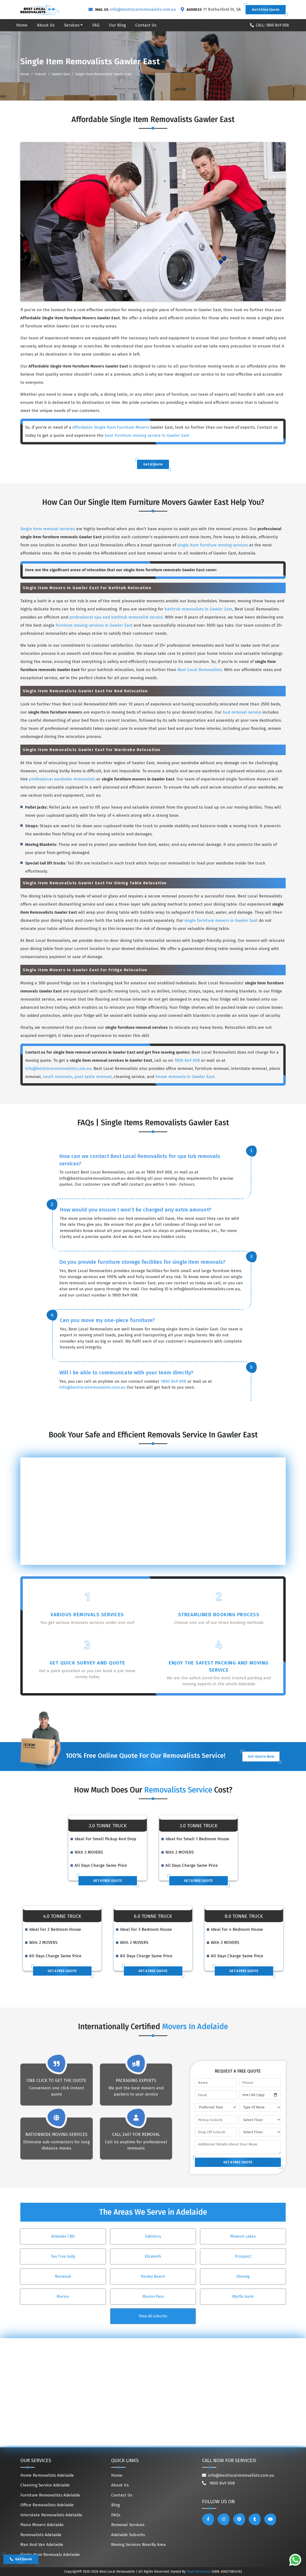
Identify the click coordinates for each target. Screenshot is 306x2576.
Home (21, 25)
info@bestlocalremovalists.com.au (143, 9)
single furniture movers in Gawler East (221, 920)
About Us (46, 25)
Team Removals (199, 2572)
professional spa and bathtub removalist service (116, 617)
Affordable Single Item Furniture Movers (110, 427)
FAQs (115, 2514)
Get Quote (21, 2559)
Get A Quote (153, 464)
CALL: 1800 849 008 (269, 25)
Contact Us (145, 25)
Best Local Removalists (199, 669)
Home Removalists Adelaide (47, 2475)
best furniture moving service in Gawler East (147, 435)
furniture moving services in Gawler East (94, 625)
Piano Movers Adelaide (42, 2524)
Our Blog (117, 25)
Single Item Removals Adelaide (50, 2554)
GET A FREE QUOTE (107, 1881)
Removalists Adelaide (40, 2534)
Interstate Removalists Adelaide (51, 2514)
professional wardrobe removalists (62, 779)
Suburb (40, 74)
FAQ (95, 25)
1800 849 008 (187, 1060)
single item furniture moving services (212, 545)
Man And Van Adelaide (41, 2544)
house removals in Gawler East (184, 1076)
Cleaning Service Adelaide (45, 2485)
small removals (57, 1076)
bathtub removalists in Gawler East (198, 609)
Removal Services (127, 2524)
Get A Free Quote (265, 10)
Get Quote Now (261, 1756)
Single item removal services (47, 528)
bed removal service (242, 712)
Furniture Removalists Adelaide (50, 2495)
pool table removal (93, 1076)
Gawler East (61, 74)
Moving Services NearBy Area (138, 2544)
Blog (115, 2504)
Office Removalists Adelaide (47, 2504)
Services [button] (71, 25)
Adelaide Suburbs (128, 2534)
